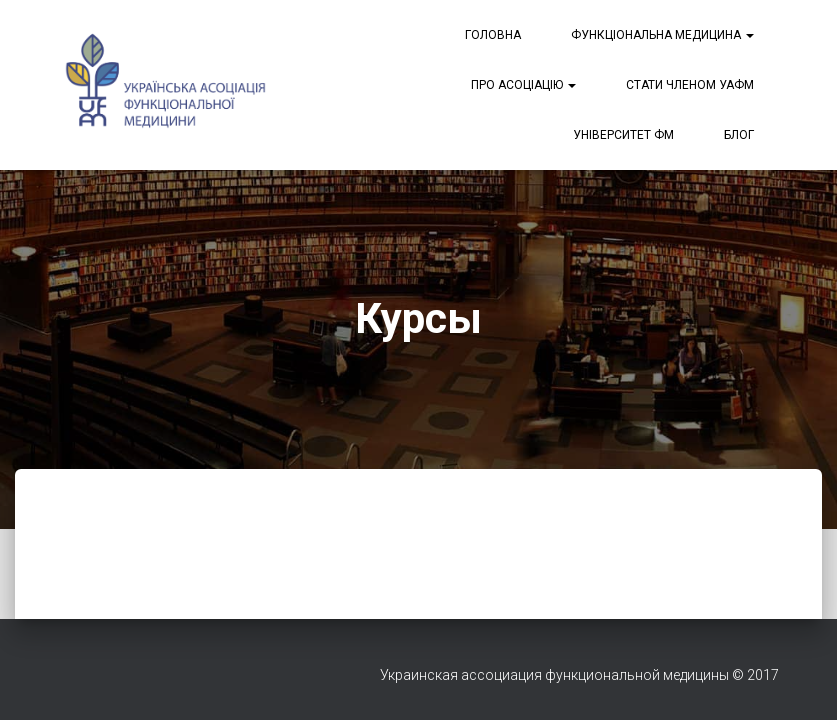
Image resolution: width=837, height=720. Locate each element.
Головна (493, 35)
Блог (739, 135)
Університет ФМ (623, 135)
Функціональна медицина (662, 35)
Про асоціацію (523, 85)
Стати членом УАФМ (690, 85)
